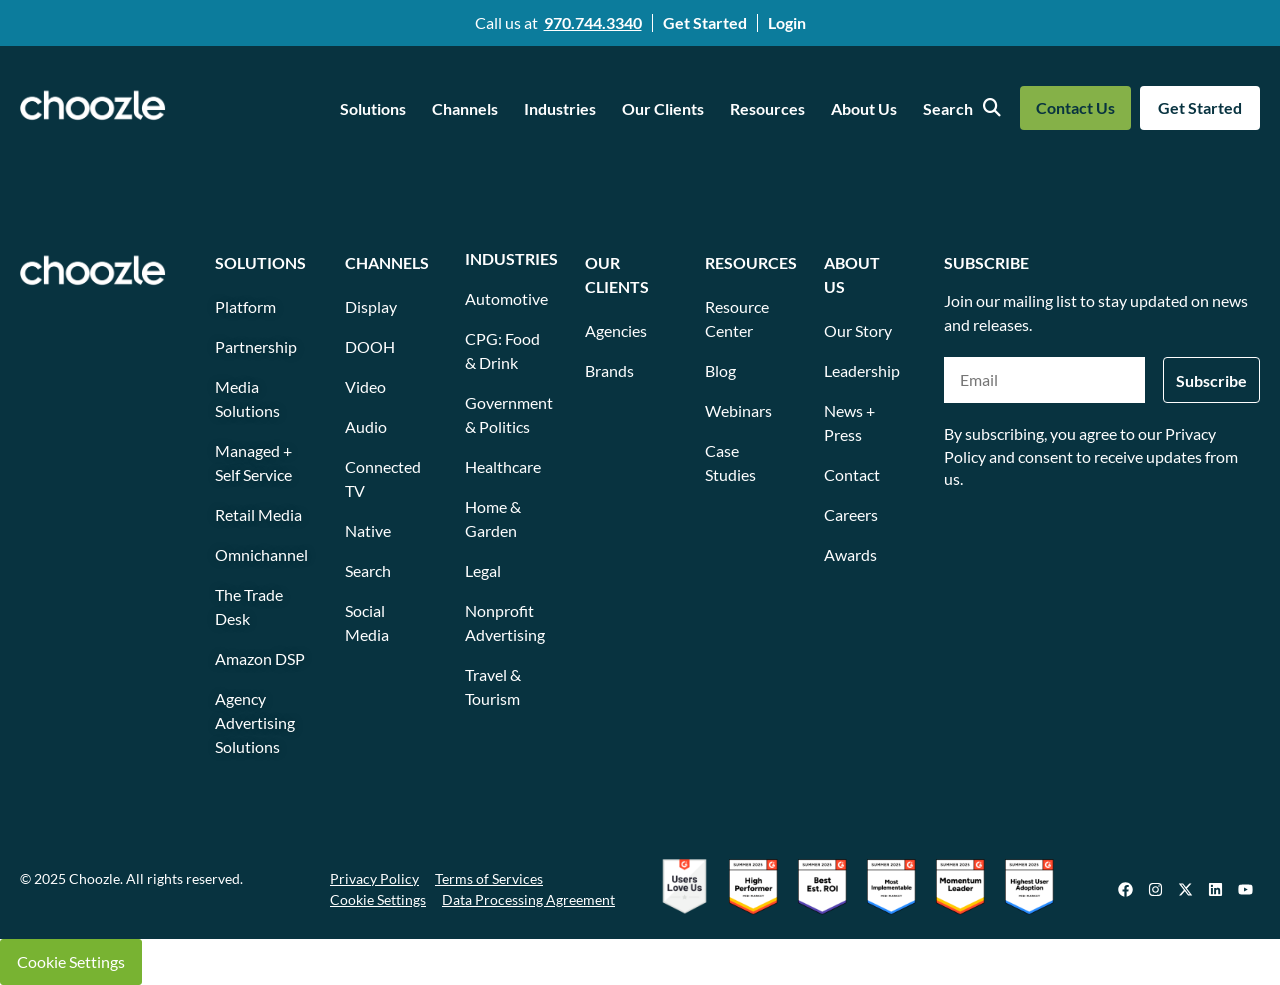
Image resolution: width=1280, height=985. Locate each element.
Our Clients (663, 108)
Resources (767, 108)
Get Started (705, 22)
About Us (864, 108)
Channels (465, 108)
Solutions (373, 108)
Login (787, 22)
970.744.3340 (593, 22)
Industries (560, 108)
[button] (378, 109)
